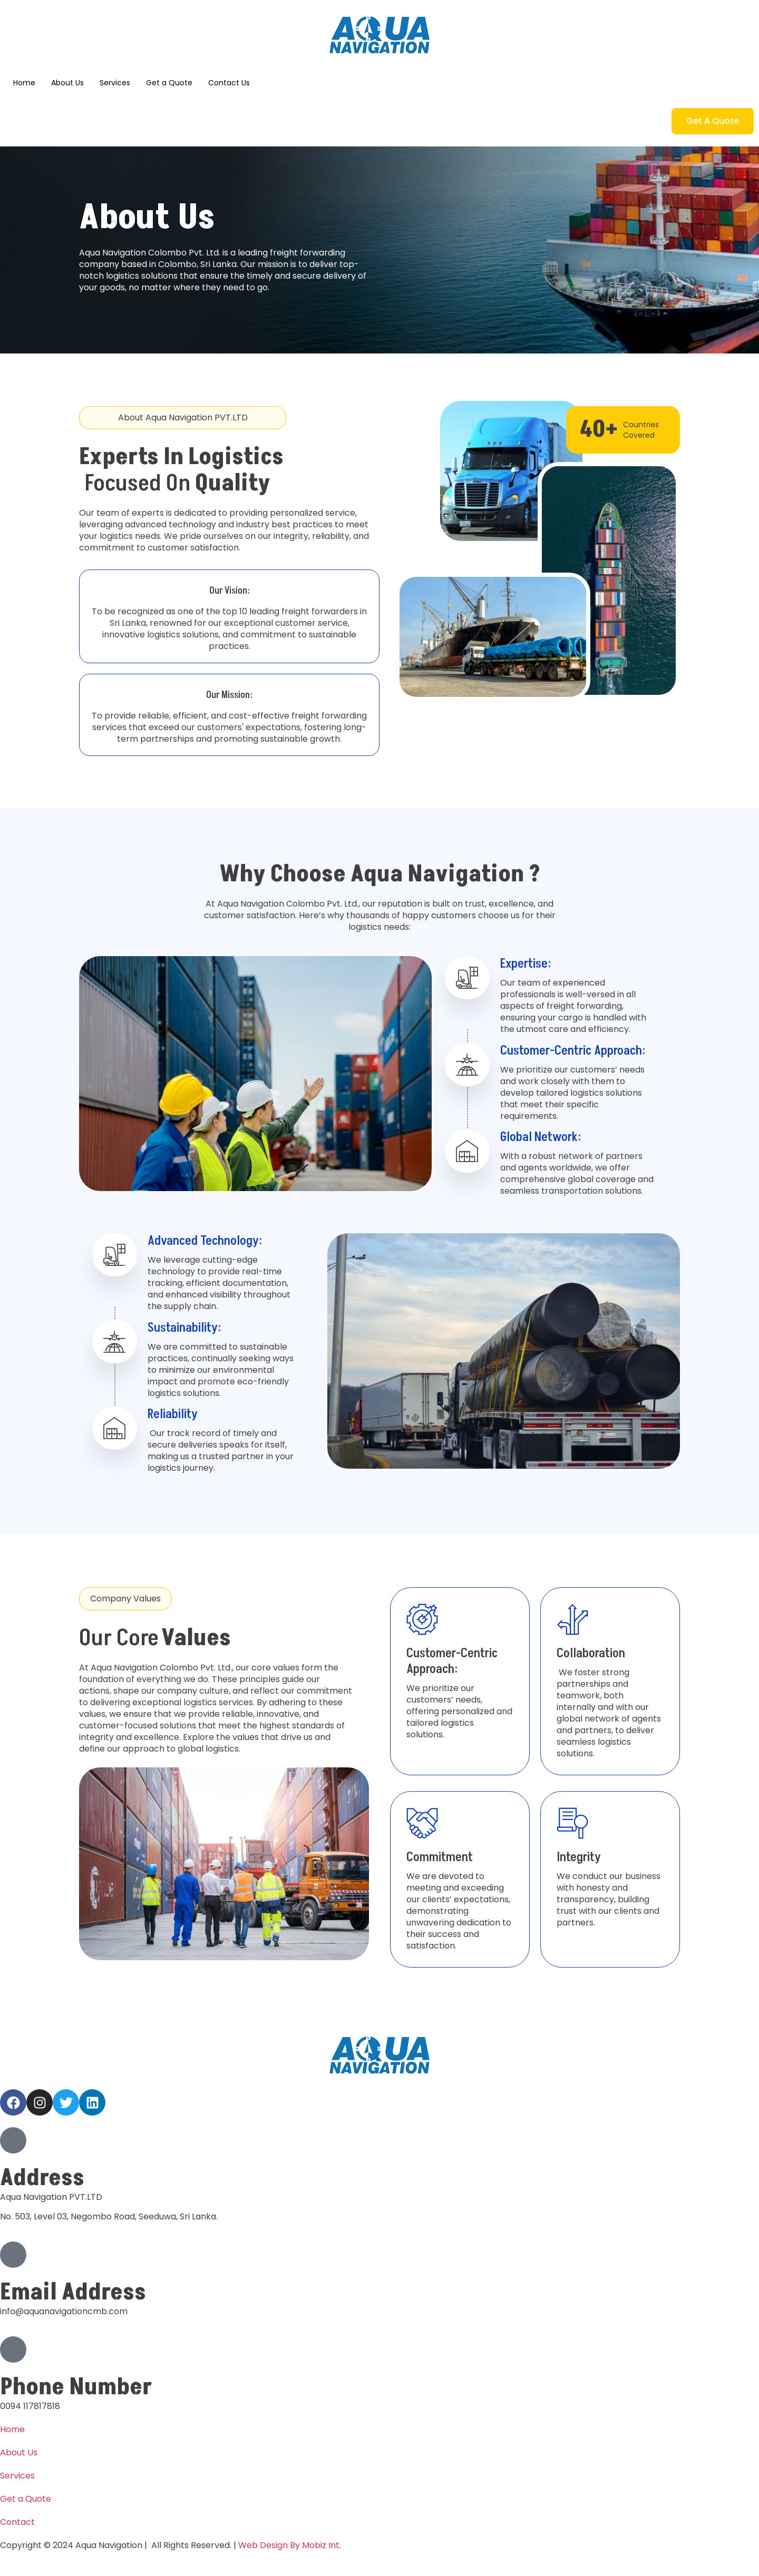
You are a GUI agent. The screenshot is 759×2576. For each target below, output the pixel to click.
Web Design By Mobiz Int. (289, 2545)
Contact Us (229, 82)
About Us (67, 82)
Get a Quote (169, 82)
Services (115, 82)
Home (24, 82)
